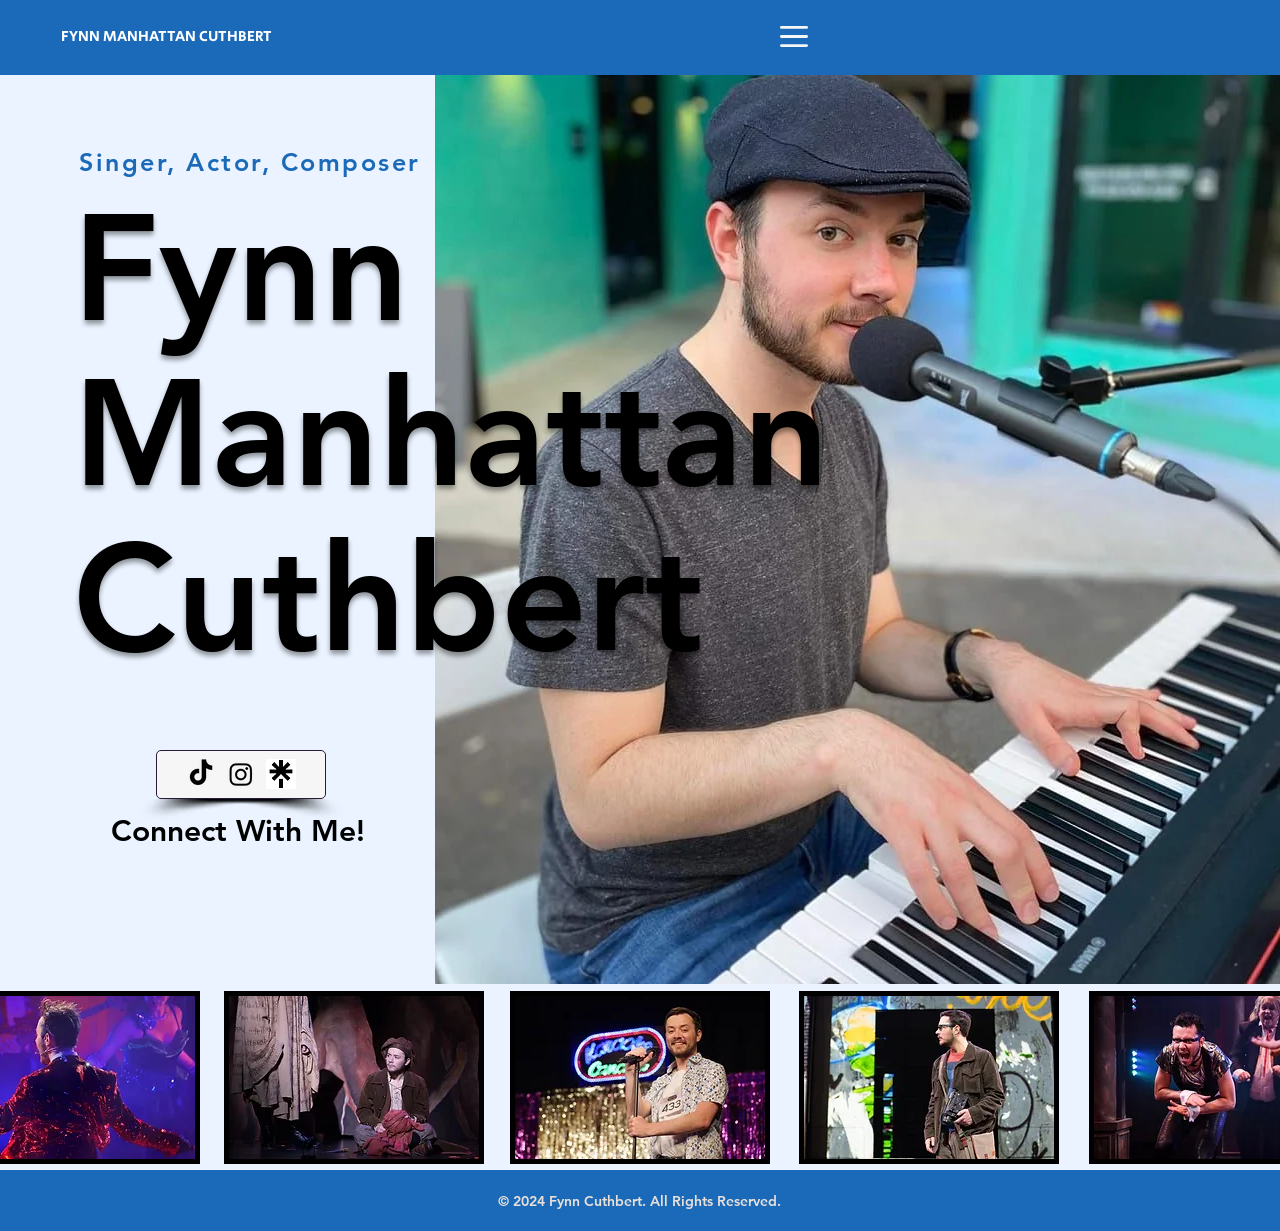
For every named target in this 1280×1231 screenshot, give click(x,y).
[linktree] (281, 774)
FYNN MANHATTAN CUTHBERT (166, 36)
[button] (794, 36)
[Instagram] (241, 774)
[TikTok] (201, 774)
